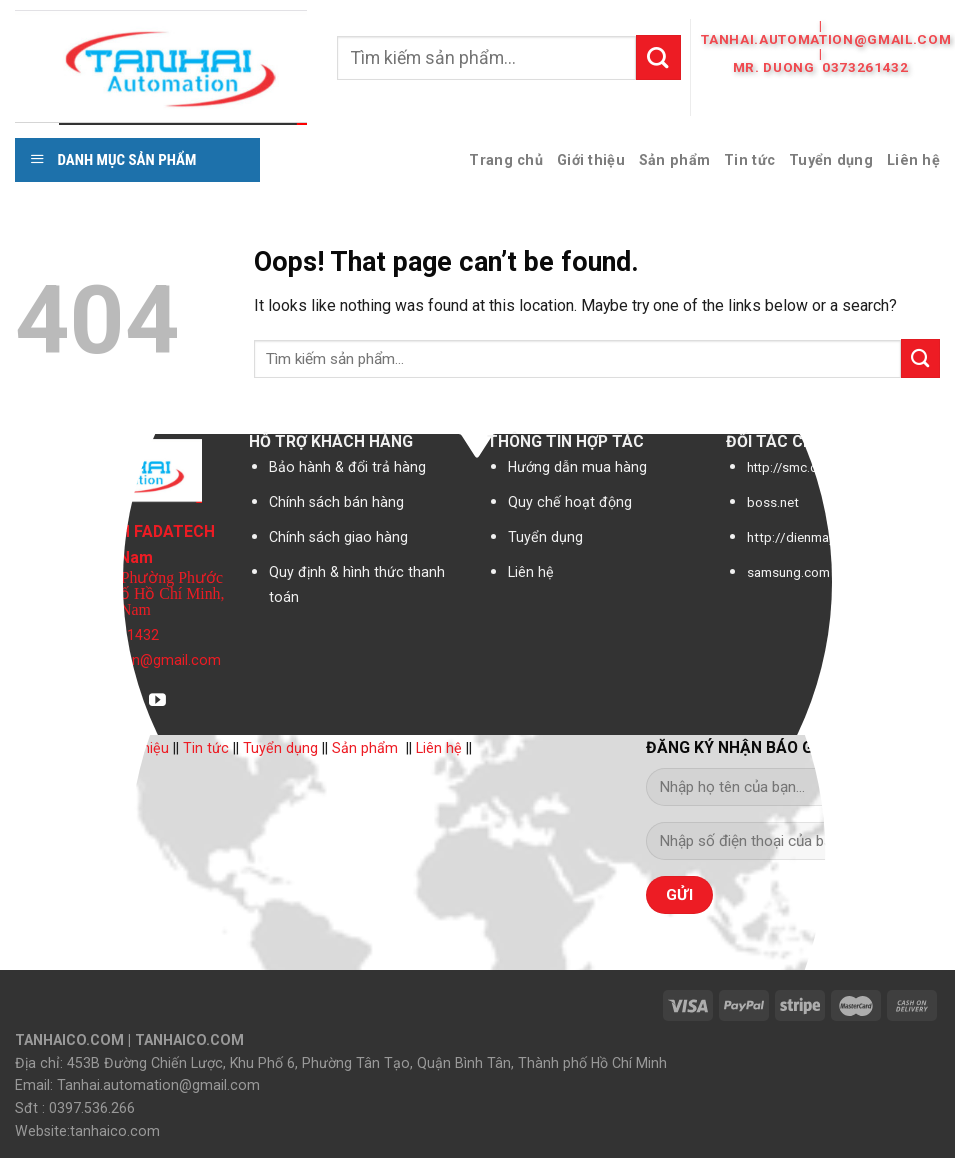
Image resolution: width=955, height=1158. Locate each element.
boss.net (773, 502)
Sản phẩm (674, 160)
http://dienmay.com (805, 537)
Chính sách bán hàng (336, 502)
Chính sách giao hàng (338, 537)
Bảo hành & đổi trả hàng (347, 467)
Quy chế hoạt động (570, 502)
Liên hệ (913, 160)
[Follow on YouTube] (157, 701)
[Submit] (658, 57)
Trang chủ (506, 160)
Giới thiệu (591, 160)
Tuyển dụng (831, 160)
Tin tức (749, 160)
